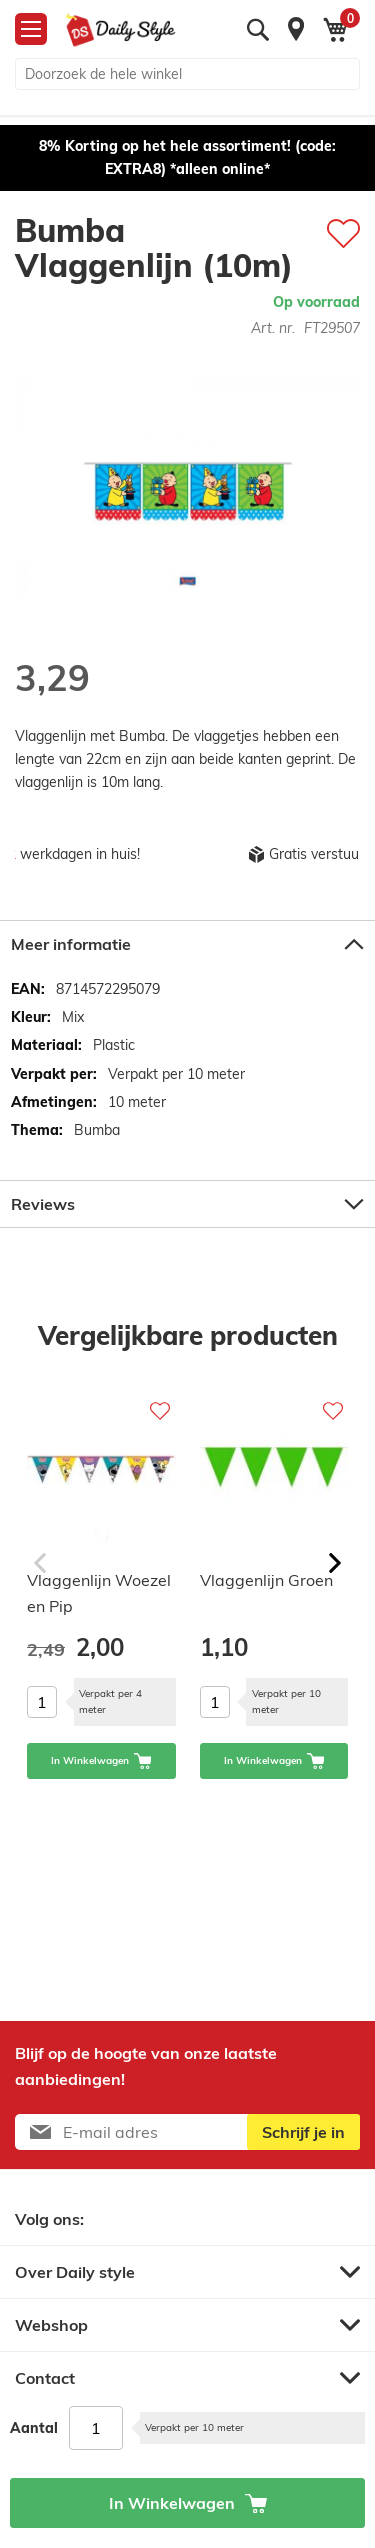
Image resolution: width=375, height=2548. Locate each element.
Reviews (43, 1204)
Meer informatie (71, 944)
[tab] (187, 943)
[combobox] (187, 74)
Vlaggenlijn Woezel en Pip (99, 1593)
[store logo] (120, 30)
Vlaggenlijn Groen (266, 1580)
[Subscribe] (303, 2132)
